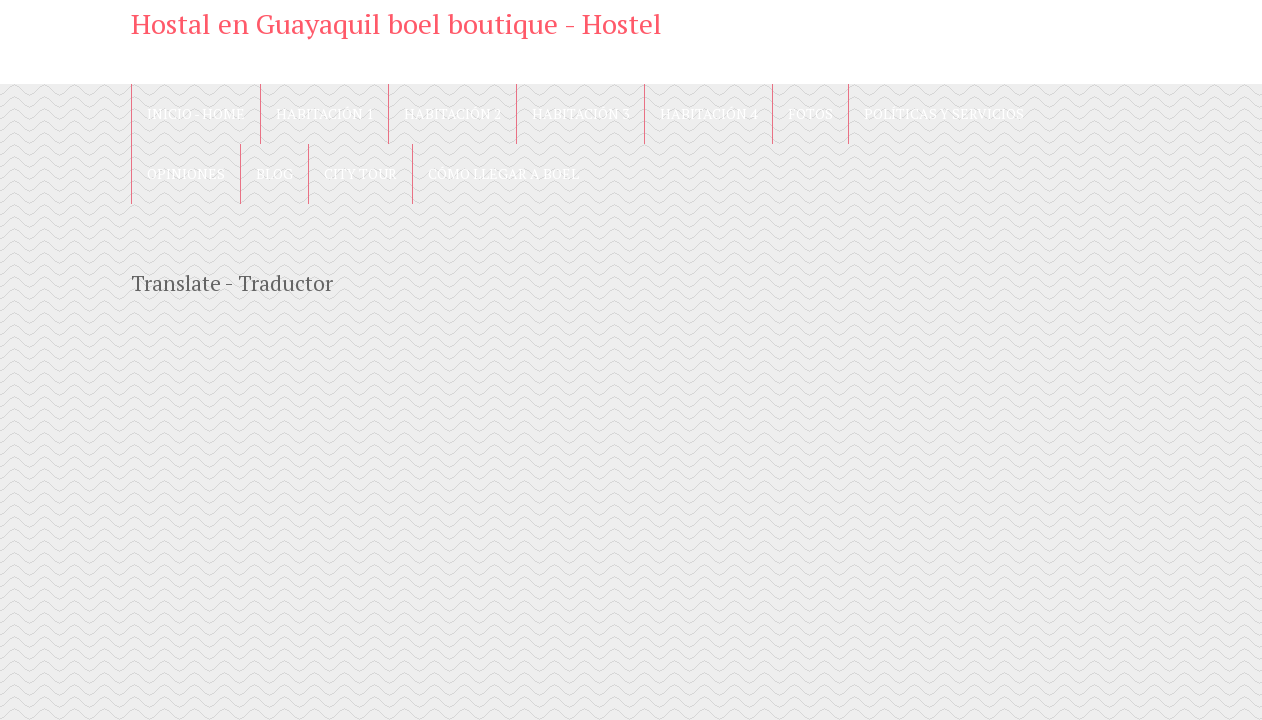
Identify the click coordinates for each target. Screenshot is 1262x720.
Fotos (810, 113)
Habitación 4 (708, 113)
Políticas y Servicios (944, 113)
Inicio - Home (196, 113)
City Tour (360, 173)
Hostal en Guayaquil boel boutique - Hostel (396, 23)
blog (274, 173)
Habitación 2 (452, 113)
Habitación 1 (324, 113)
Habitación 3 (580, 113)
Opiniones (186, 173)
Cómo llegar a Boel (503, 173)
